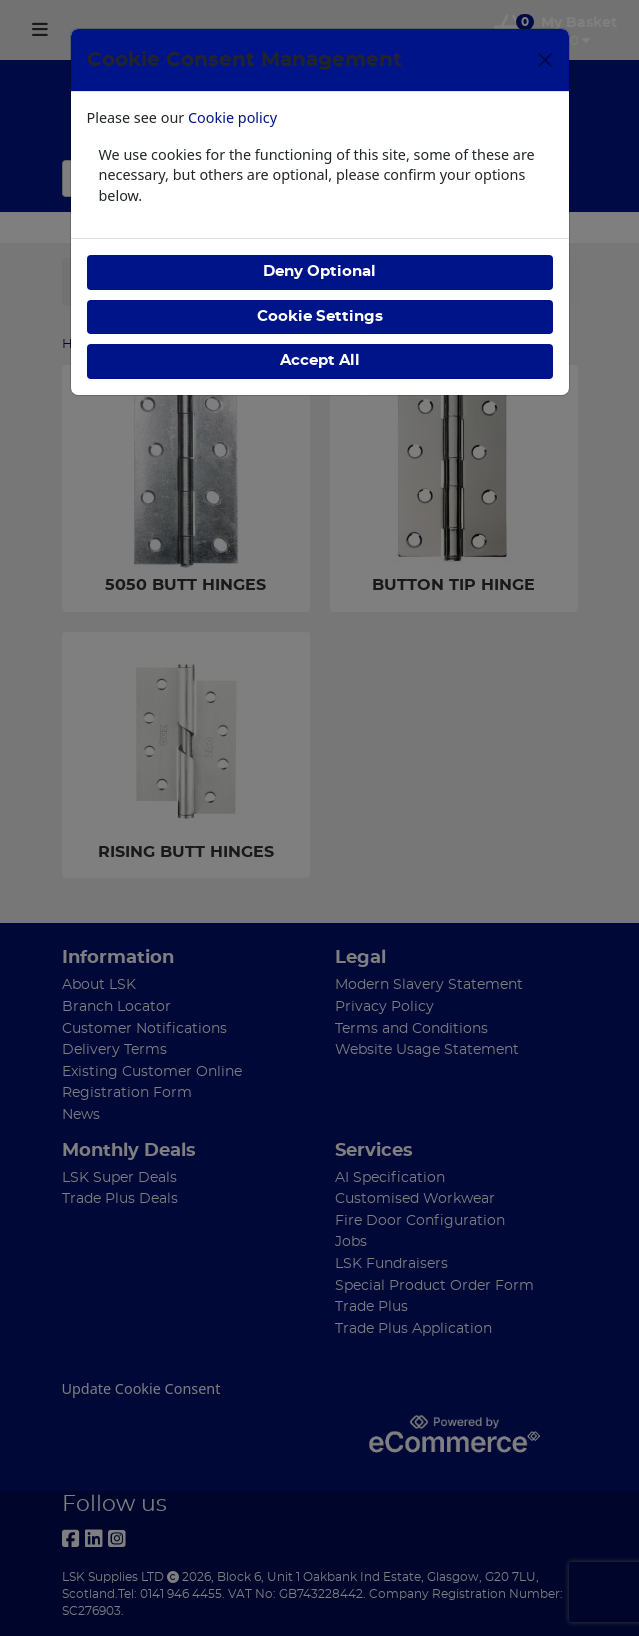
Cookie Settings (320, 316)
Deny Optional (319, 271)
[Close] (545, 60)
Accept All (320, 360)
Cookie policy (232, 117)
